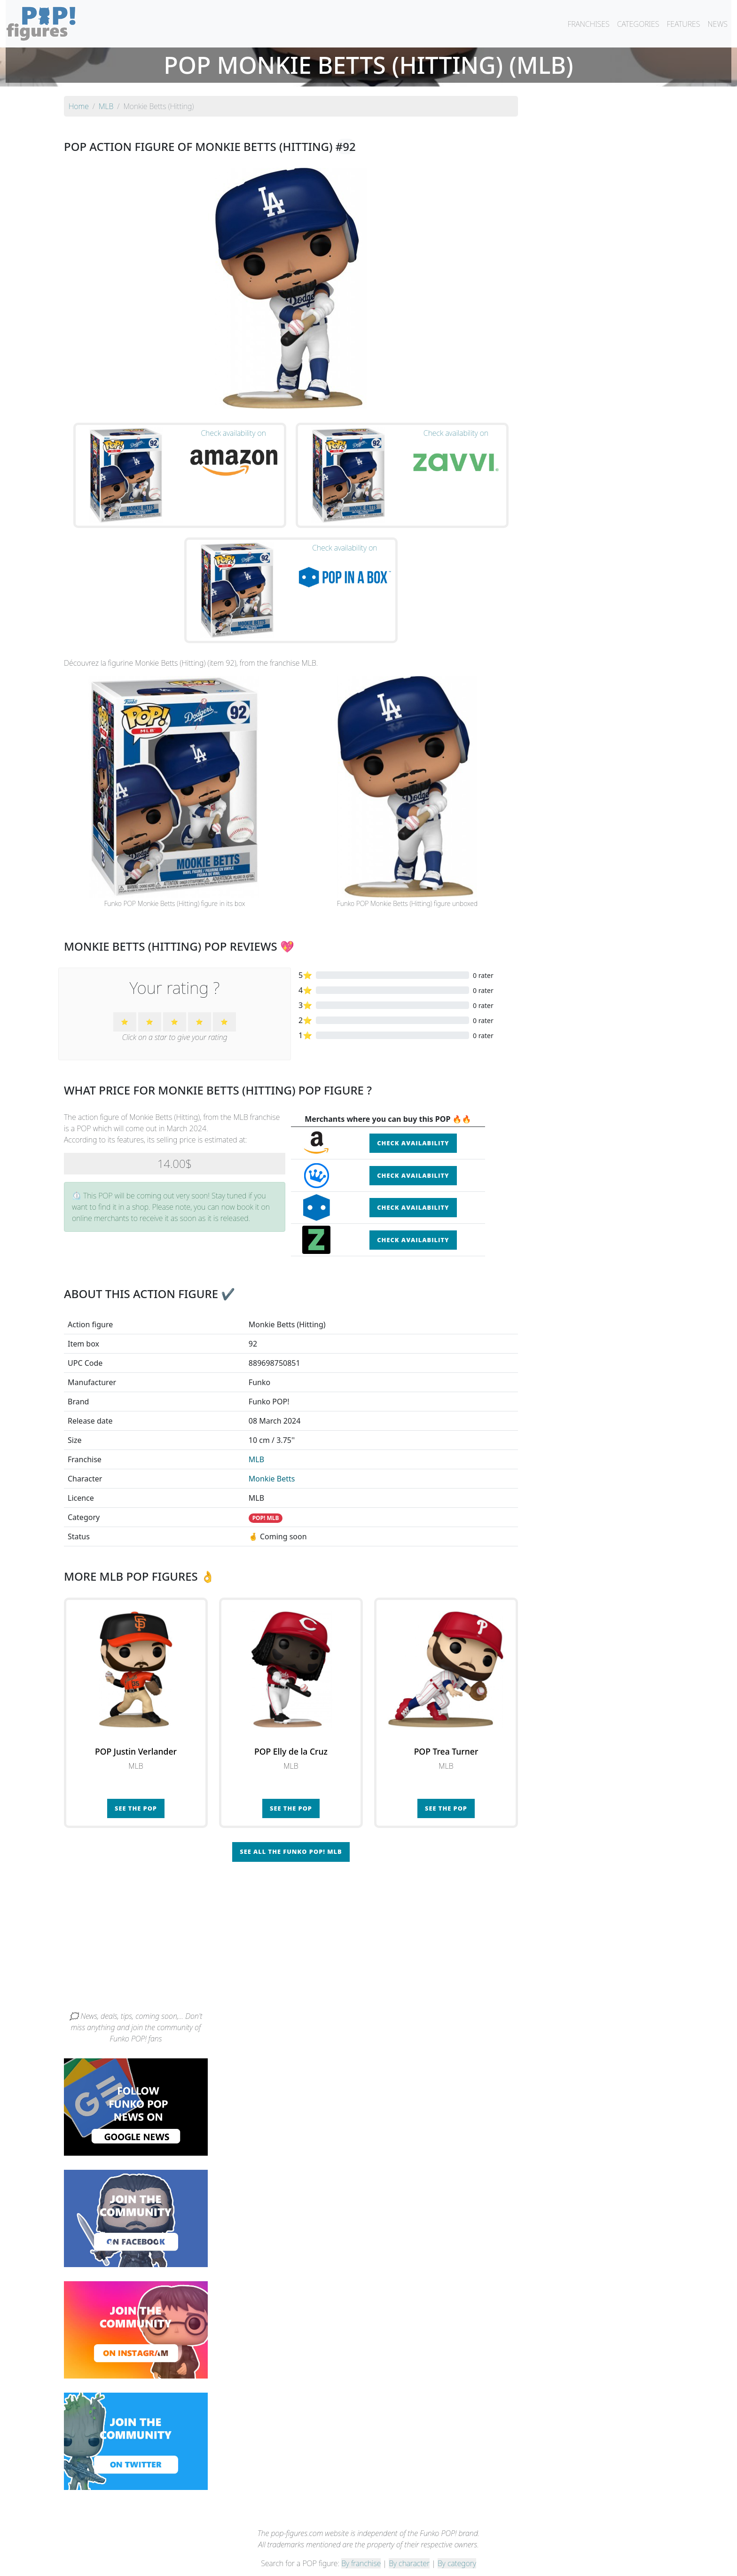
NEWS (717, 24)
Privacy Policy (484, 2563)
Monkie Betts (272, 1459)
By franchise (361, 2544)
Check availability (413, 1123)
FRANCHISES (588, 24)
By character (409, 2544)
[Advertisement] (368, 1920)
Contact (398, 2563)
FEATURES (683, 24)
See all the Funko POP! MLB (291, 1832)
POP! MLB (265, 1499)
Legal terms (437, 2563)
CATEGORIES (638, 24)
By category (457, 2544)
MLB (256, 1440)
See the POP (136, 1789)
